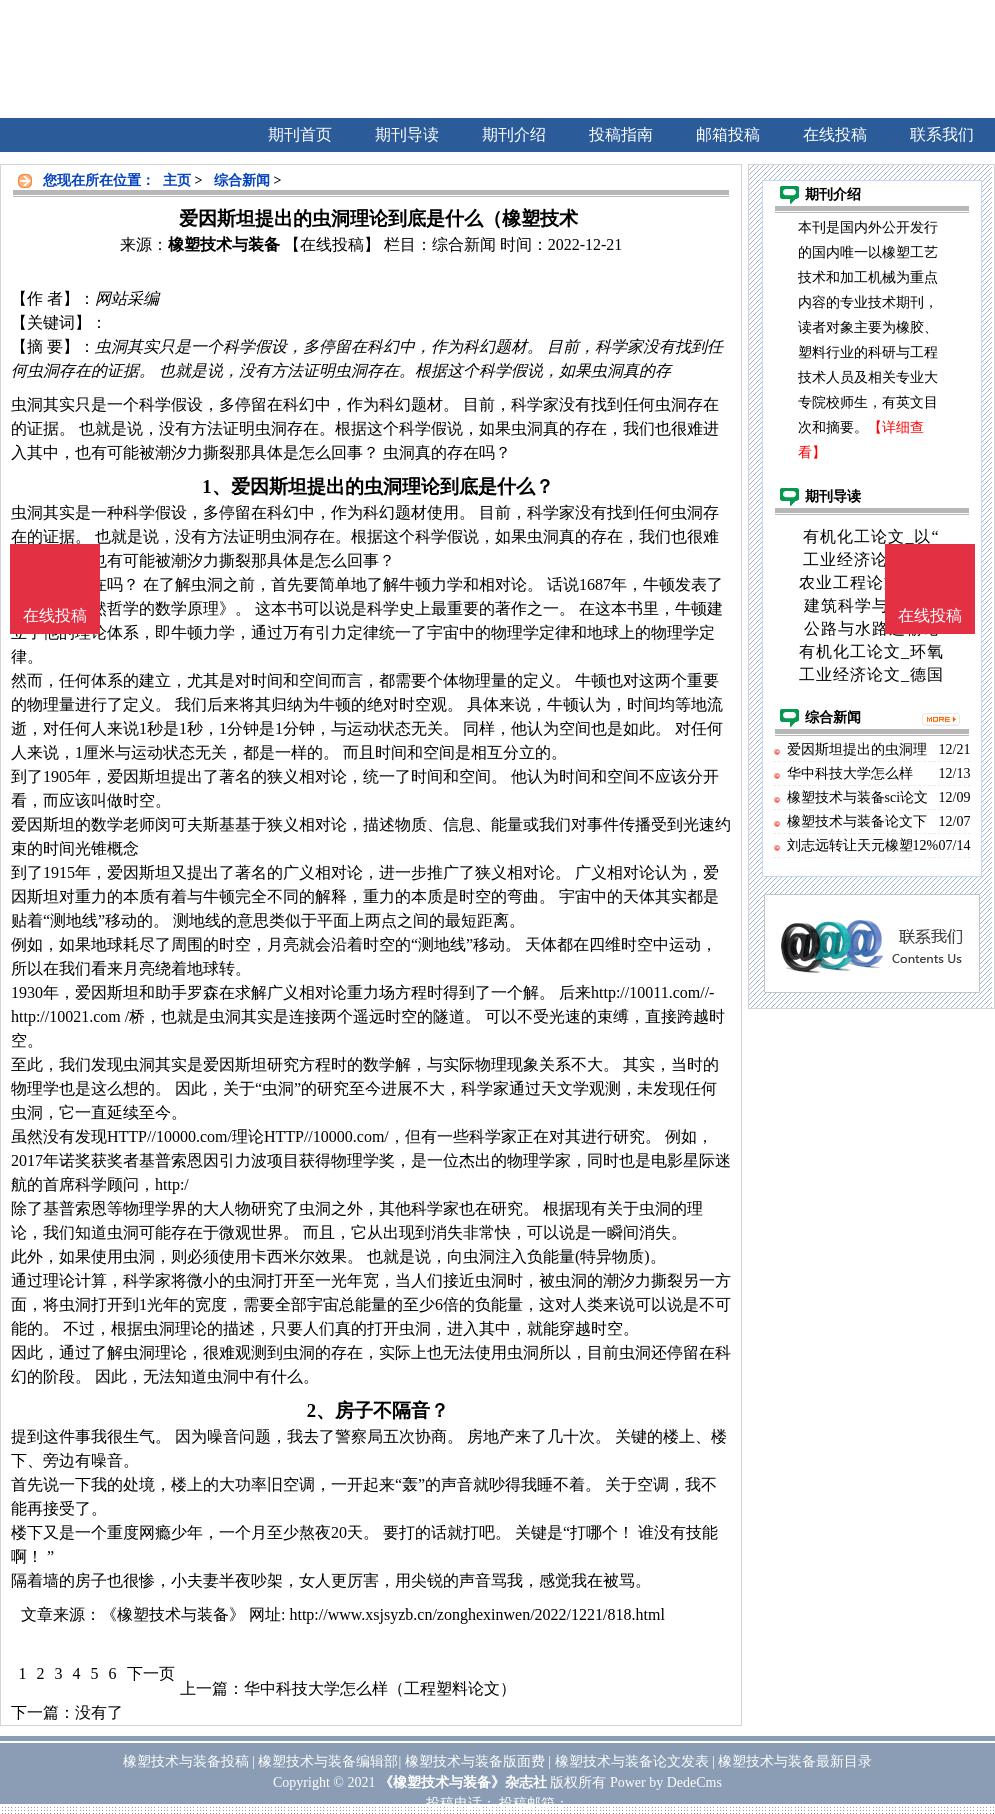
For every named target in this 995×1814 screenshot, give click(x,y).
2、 (321, 1410)
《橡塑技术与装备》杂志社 (463, 1782)
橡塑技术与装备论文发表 (632, 1761)
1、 (216, 486)
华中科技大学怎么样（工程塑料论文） (380, 1688)
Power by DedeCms (666, 1782)
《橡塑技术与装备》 (173, 1614)
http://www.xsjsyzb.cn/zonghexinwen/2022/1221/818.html (476, 1614)
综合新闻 (242, 180)
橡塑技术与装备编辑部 (328, 1761)
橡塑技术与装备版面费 (475, 1761)
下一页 (151, 1673)
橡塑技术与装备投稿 (186, 1761)
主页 (177, 180)
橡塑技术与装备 (224, 244)
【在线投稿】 (332, 244)
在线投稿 (930, 615)
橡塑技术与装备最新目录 (795, 1761)
